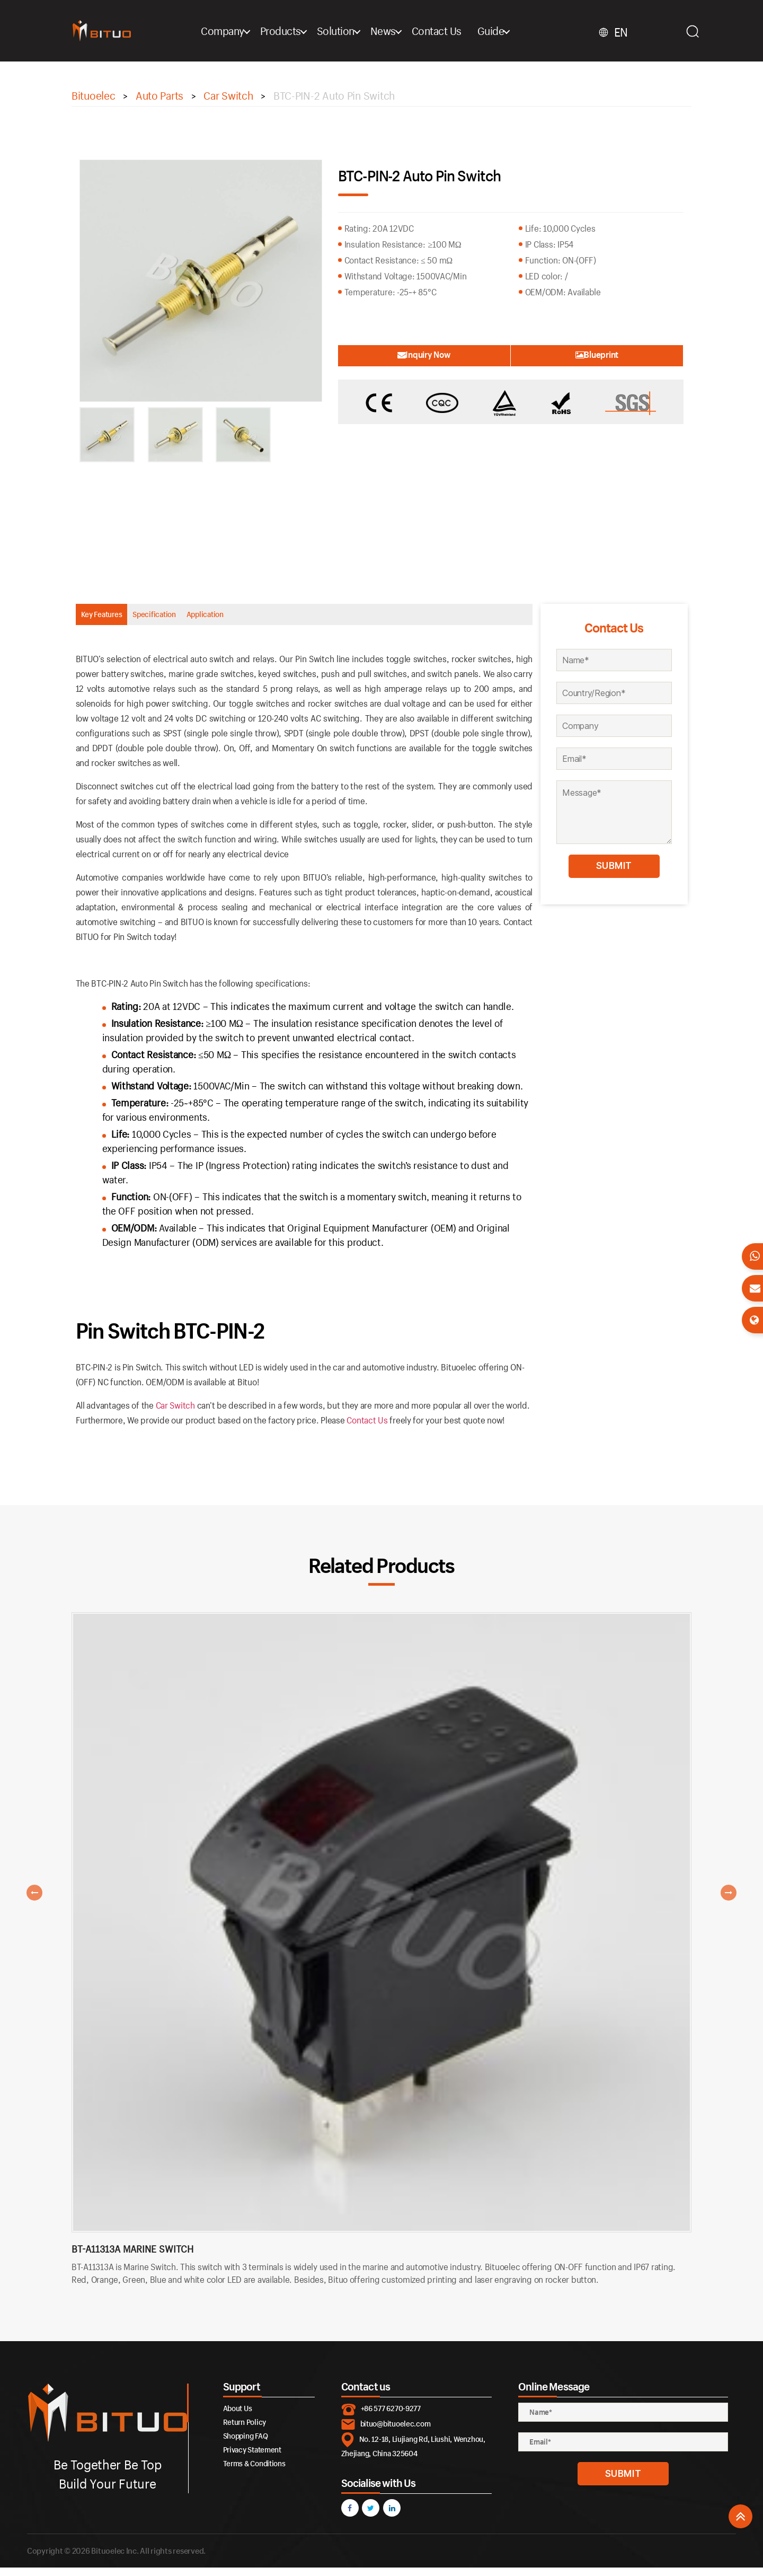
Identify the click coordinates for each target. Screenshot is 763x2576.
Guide (516, 31)
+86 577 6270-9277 (391, 2417)
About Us (237, 2417)
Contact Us (462, 31)
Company (248, 31)
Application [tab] (291, 618)
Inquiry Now (395, 354)
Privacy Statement (252, 2458)
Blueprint (626, 354)
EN (638, 32)
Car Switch (175, 1413)
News (409, 31)
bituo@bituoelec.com (395, 2431)
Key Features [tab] (119, 618)
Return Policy (245, 2430)
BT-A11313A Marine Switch (132, 2258)
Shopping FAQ (245, 2444)
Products (306, 31)
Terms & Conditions (254, 2472)
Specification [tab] (206, 618)
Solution (361, 31)
